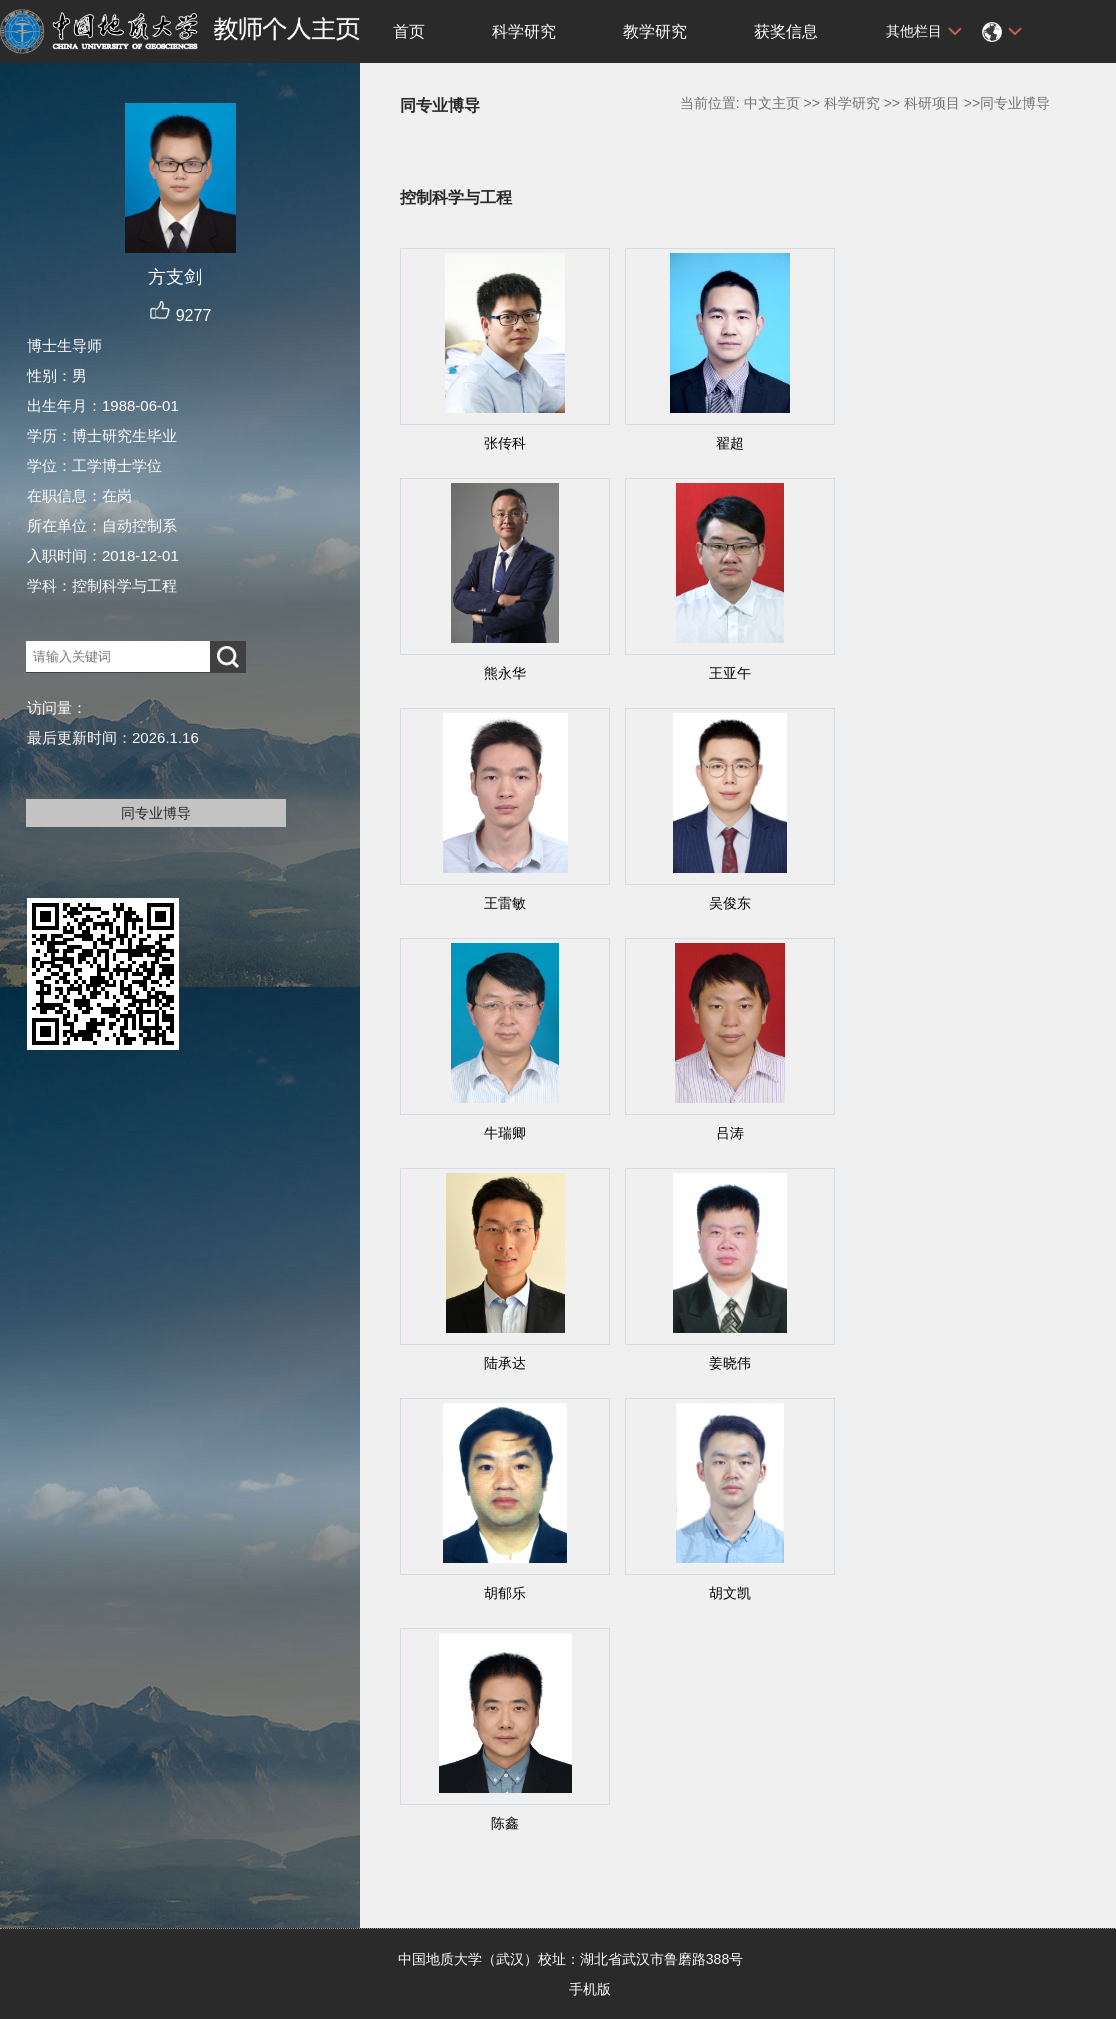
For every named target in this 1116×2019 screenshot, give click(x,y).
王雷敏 (505, 903)
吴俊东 (730, 903)
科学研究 (524, 31)
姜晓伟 (730, 1363)
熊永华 (505, 673)
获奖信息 (786, 31)
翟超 (730, 443)
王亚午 (730, 673)
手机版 (590, 1989)
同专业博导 (156, 813)
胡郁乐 (505, 1593)
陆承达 (505, 1363)
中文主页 (772, 103)
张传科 (505, 443)
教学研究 (655, 31)
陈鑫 (505, 1823)
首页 (409, 31)
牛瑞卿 (505, 1133)
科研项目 (932, 103)
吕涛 (730, 1133)
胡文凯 (730, 1593)
